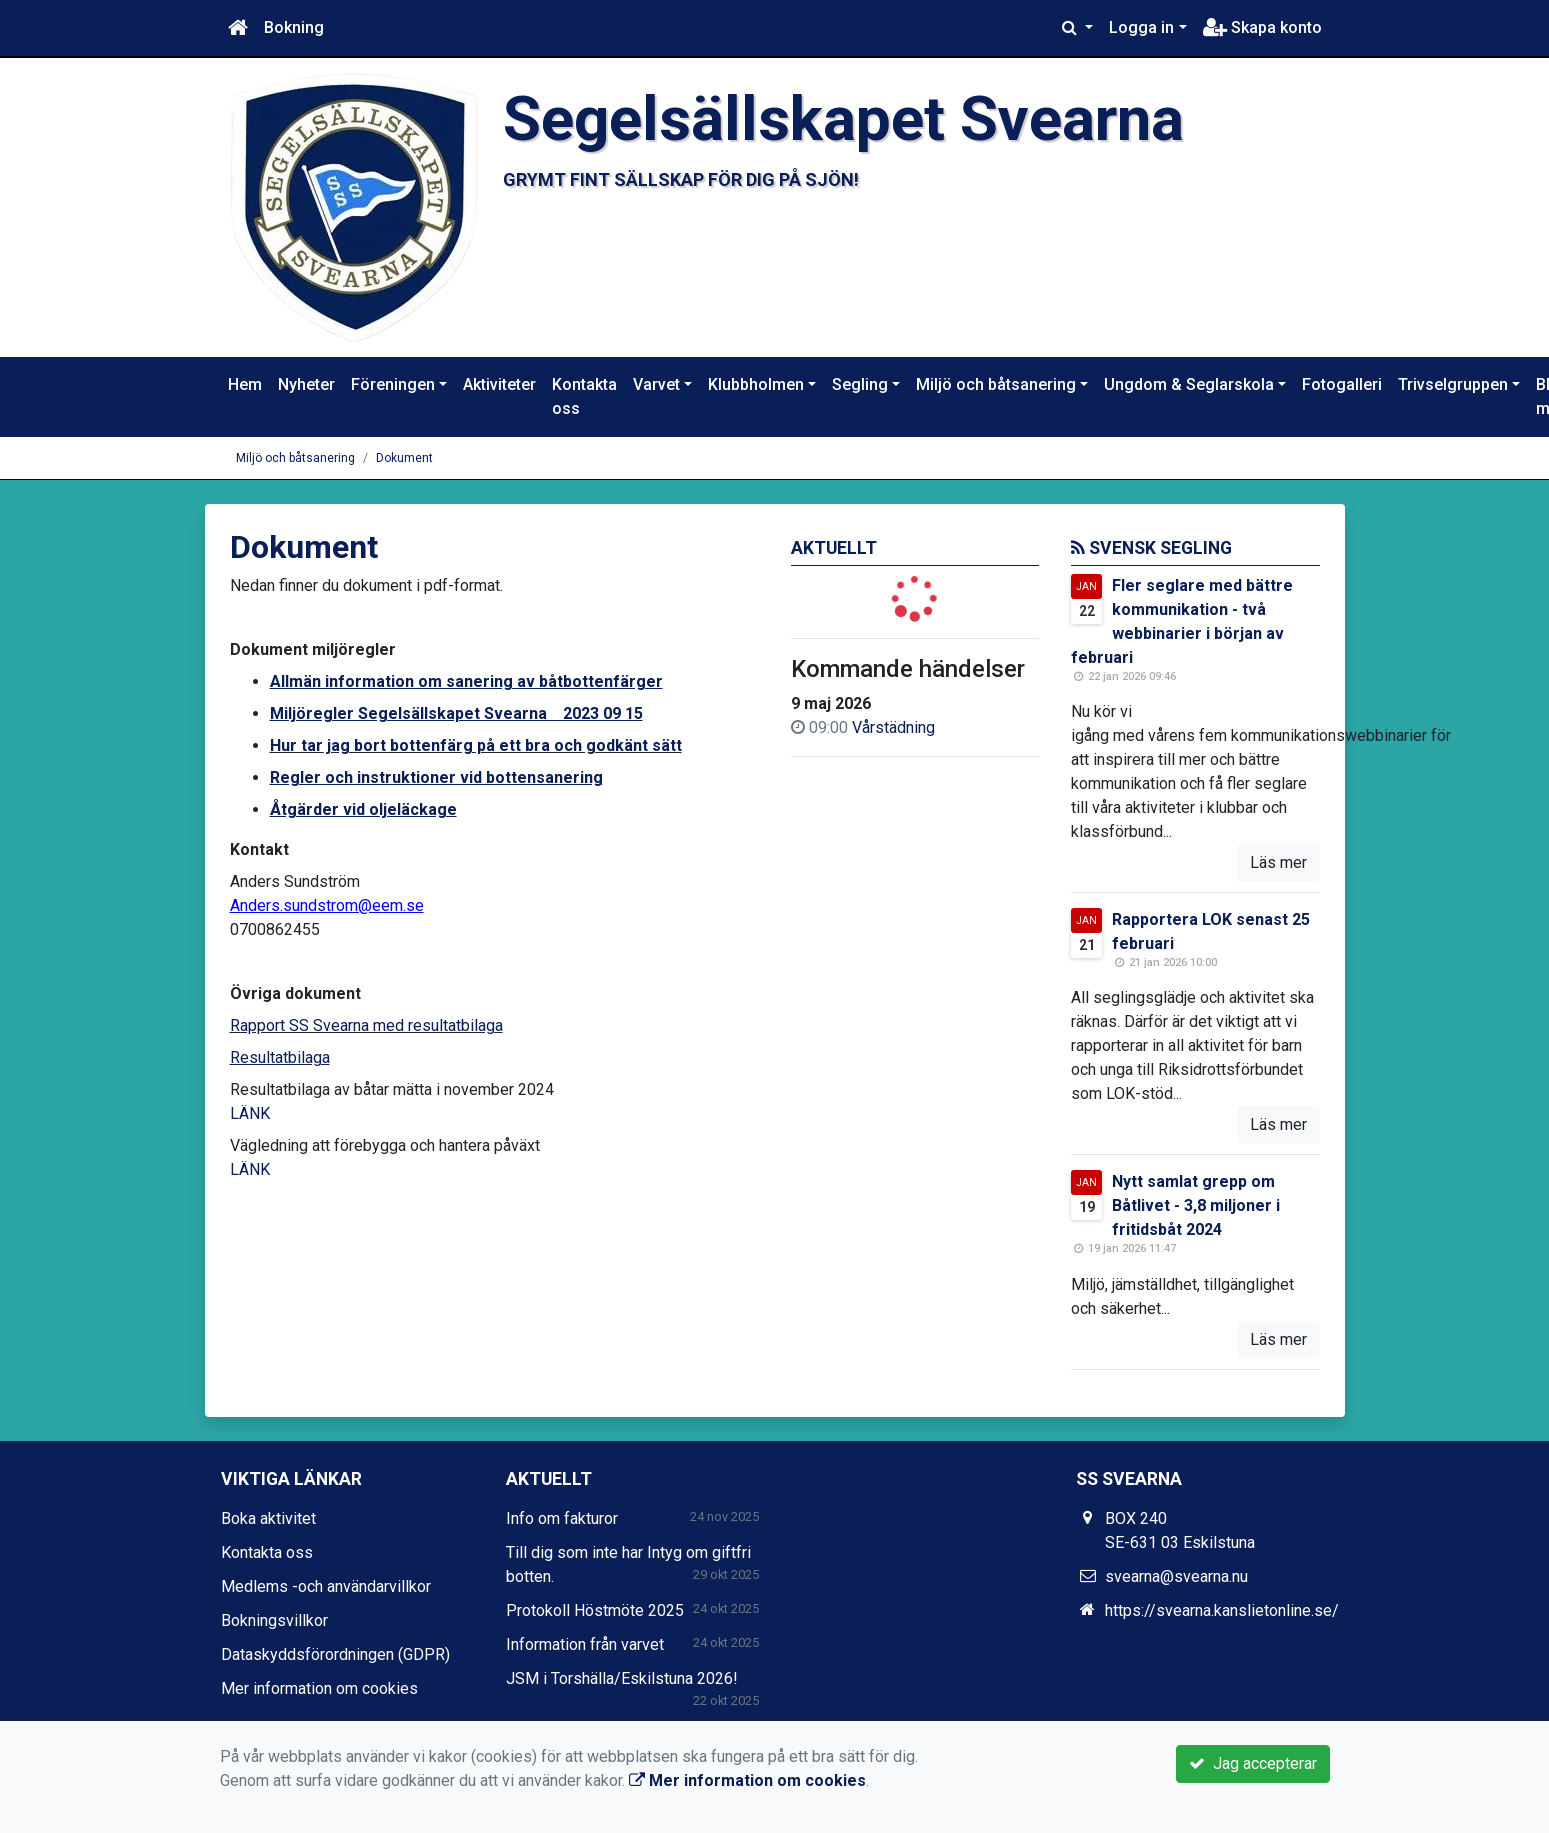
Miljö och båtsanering (996, 384)
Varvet (656, 384)
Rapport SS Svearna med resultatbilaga (366, 1025)
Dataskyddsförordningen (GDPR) (335, 1654)
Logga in (1141, 27)
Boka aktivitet (268, 1518)
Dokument (404, 458)
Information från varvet (585, 1644)
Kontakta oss (584, 396)
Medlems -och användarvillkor (326, 1586)
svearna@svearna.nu (1176, 1576)
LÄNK (250, 1113)
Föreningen (393, 384)
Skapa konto (1262, 27)
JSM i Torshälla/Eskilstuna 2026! (622, 1678)
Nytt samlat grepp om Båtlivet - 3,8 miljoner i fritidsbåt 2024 (1196, 1205)
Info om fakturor (562, 1518)
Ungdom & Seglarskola (1189, 384)
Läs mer (1278, 862)
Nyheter (306, 384)
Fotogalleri (1342, 384)
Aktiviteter (499, 384)
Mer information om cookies (319, 1688)
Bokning (294, 27)
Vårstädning (893, 727)
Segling (860, 384)
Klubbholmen (756, 384)
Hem (245, 384)
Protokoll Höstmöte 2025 (595, 1610)
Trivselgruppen (1453, 384)
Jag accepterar (1253, 1763)
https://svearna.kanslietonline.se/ (1222, 1610)
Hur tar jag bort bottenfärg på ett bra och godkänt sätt (476, 745)
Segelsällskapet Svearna (843, 119)
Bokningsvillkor (274, 1620)
